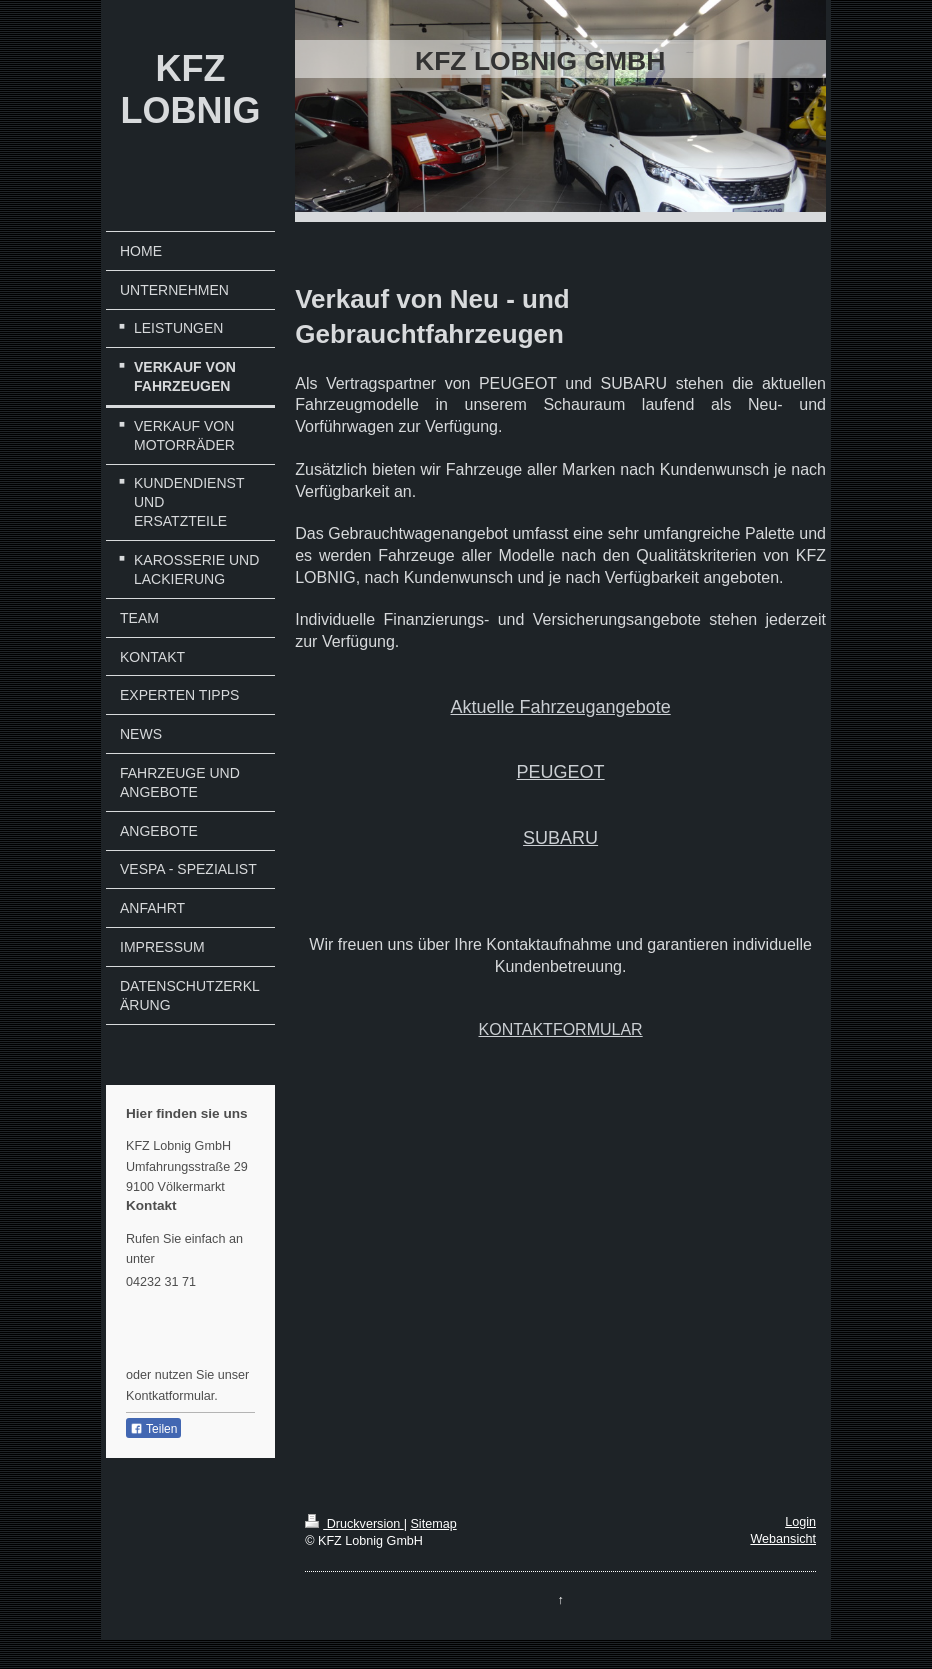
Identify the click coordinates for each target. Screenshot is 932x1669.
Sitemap (433, 1524)
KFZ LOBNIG (191, 89)
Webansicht (783, 1539)
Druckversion (354, 1524)
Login (800, 1522)
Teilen (153, 1429)
